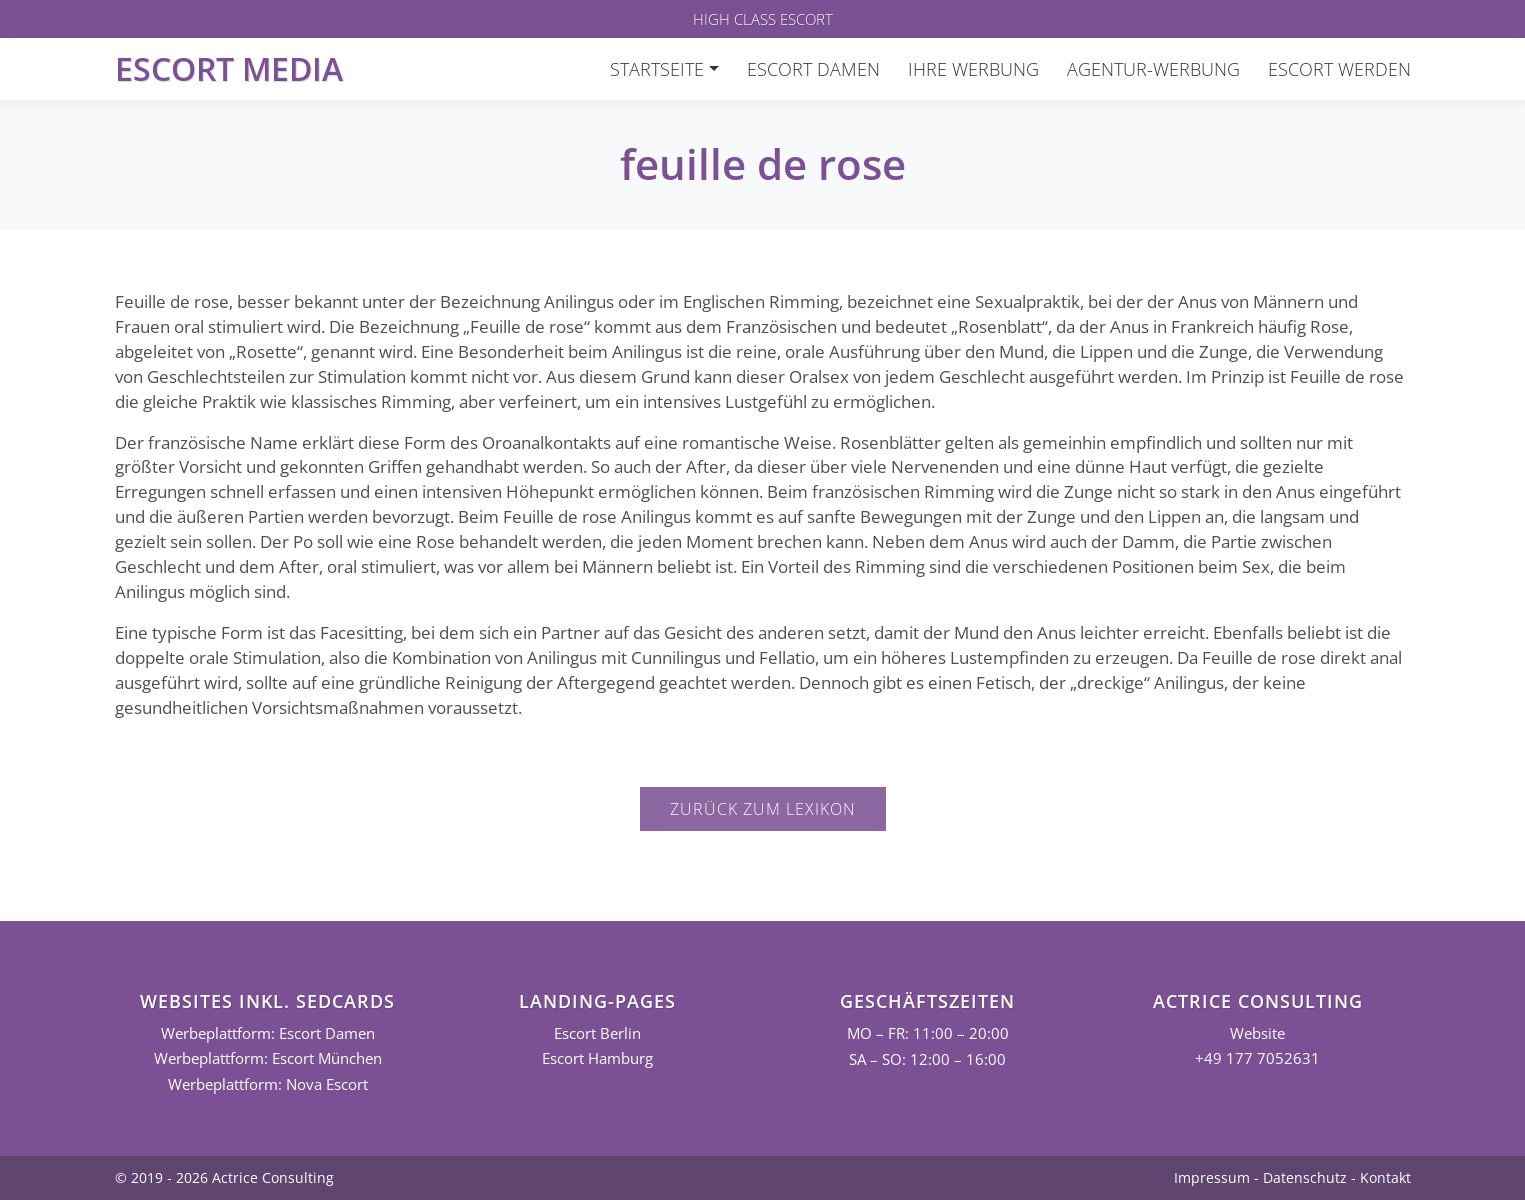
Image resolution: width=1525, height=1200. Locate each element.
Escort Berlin (597, 1033)
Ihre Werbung (973, 69)
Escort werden (1339, 69)
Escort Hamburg (597, 1058)
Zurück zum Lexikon (763, 809)
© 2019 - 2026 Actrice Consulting (224, 1177)
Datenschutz (1305, 1177)
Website (1257, 1033)
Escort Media (229, 68)
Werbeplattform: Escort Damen (268, 1033)
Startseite (657, 69)
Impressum (1212, 1177)
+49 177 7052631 (1257, 1058)
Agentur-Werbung (1153, 69)
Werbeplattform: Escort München (268, 1058)
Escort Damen (813, 69)
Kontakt (1385, 1177)
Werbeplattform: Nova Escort (268, 1084)
